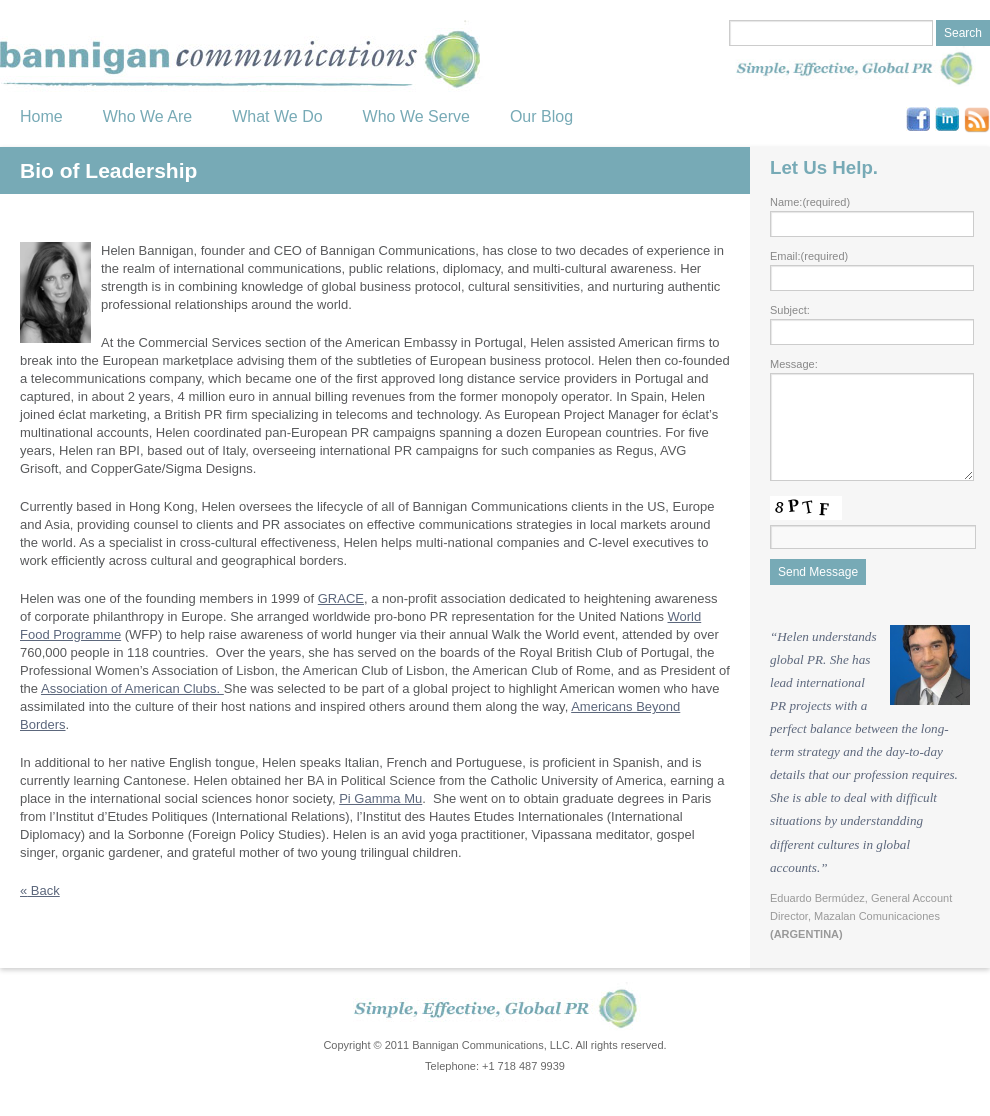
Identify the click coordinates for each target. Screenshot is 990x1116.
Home (41, 116)
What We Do (277, 116)
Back (40, 890)
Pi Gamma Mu (380, 798)
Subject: (790, 310)
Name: (810, 202)
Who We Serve (416, 116)
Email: (809, 256)
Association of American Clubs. (132, 688)
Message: (794, 364)
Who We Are (148, 116)
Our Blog (541, 116)
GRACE (341, 598)
